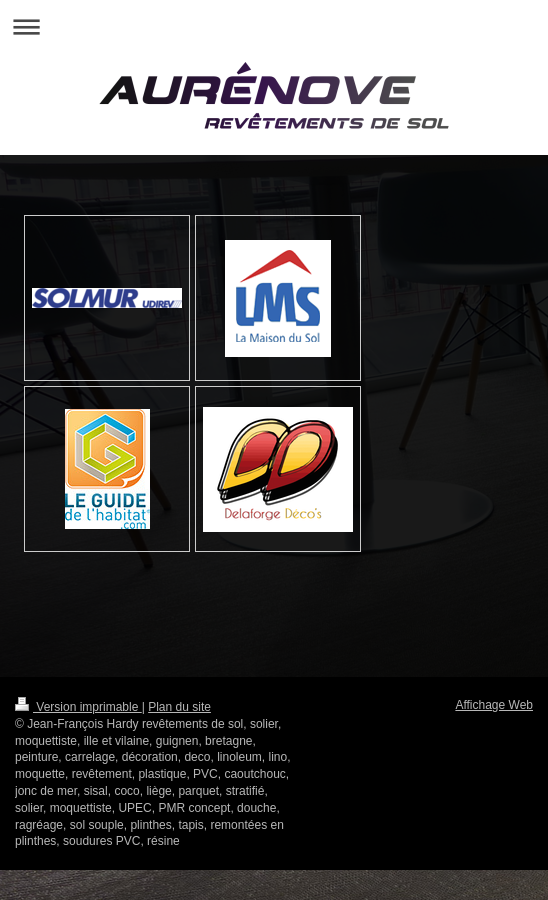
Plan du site (179, 707)
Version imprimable (78, 707)
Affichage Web (494, 705)
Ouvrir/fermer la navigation (274, 26)
